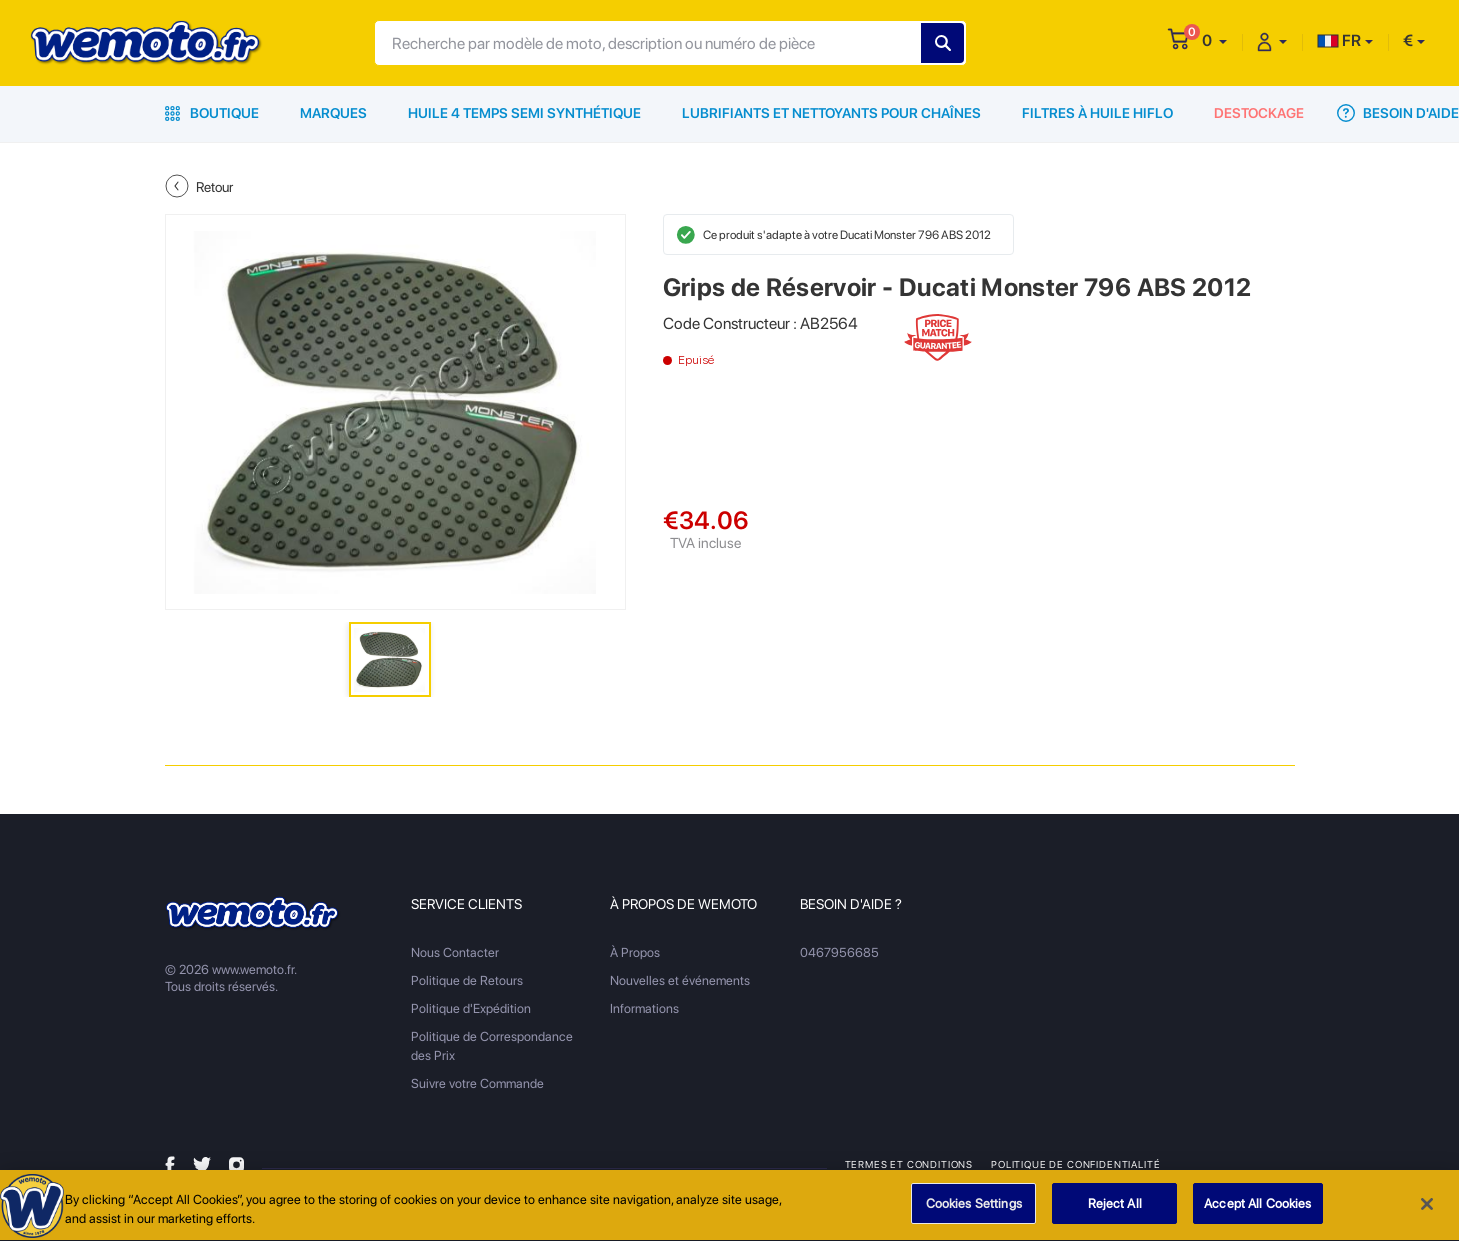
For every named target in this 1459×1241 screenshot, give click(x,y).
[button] (1214, 40)
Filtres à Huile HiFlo (1097, 113)
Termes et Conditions (909, 1164)
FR (1339, 40)
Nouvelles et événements (680, 980)
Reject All (1115, 1210)
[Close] (1427, 1210)
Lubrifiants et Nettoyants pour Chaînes (831, 113)
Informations (644, 1008)
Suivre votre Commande (477, 1083)
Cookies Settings (974, 1210)
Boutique (212, 113)
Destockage (1259, 113)
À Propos (635, 952)
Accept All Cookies (1257, 1210)
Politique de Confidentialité (1075, 1164)
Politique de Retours (467, 980)
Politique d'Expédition (471, 1008)
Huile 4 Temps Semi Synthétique (524, 113)
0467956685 (839, 952)
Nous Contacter (455, 952)
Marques (333, 113)
